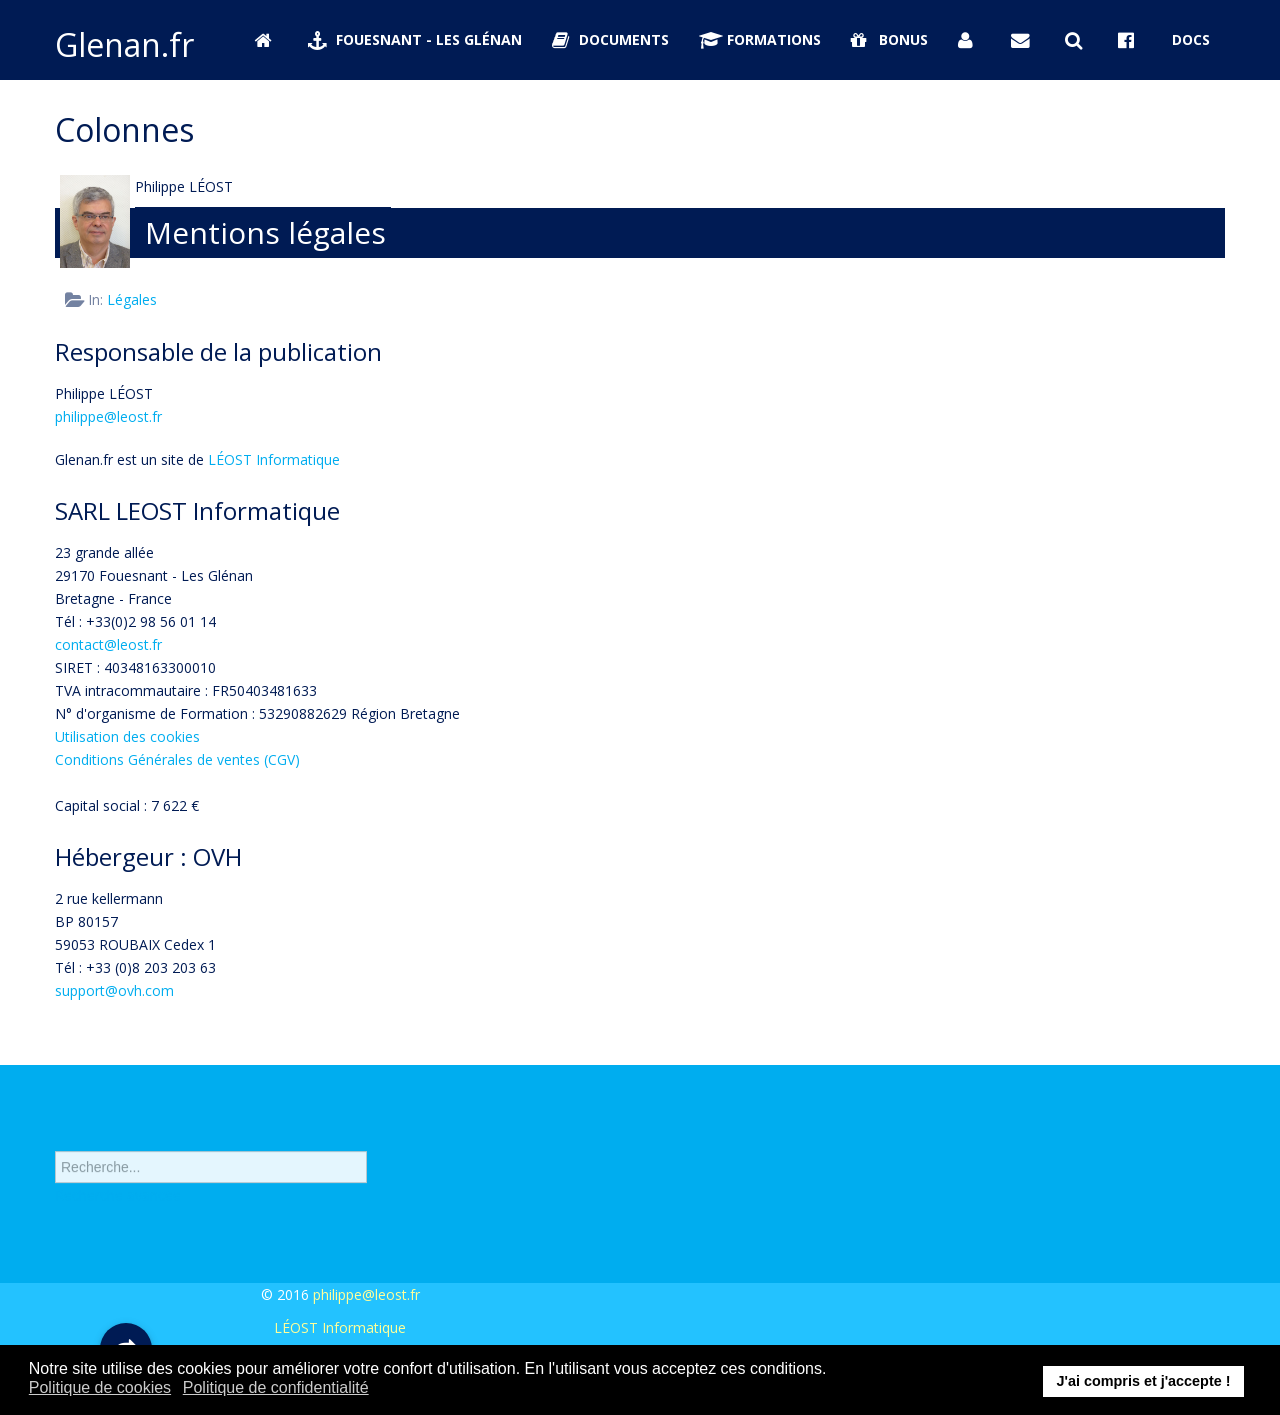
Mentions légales (265, 232)
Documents (611, 39)
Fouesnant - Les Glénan (415, 39)
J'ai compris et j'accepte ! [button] (1143, 1381)
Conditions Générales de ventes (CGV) (177, 759)
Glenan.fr (124, 44)
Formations (760, 39)
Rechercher (55, 1143)
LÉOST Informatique (274, 459)
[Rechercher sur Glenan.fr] (1077, 40)
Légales (132, 299)
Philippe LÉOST (184, 186)
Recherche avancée (118, 1209)
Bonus (889, 39)
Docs (1191, 39)
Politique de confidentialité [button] (276, 1387)
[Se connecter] (970, 40)
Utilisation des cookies (127, 736)
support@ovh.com (114, 990)
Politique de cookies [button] (100, 1387)
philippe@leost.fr (108, 416)
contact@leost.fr (108, 644)
